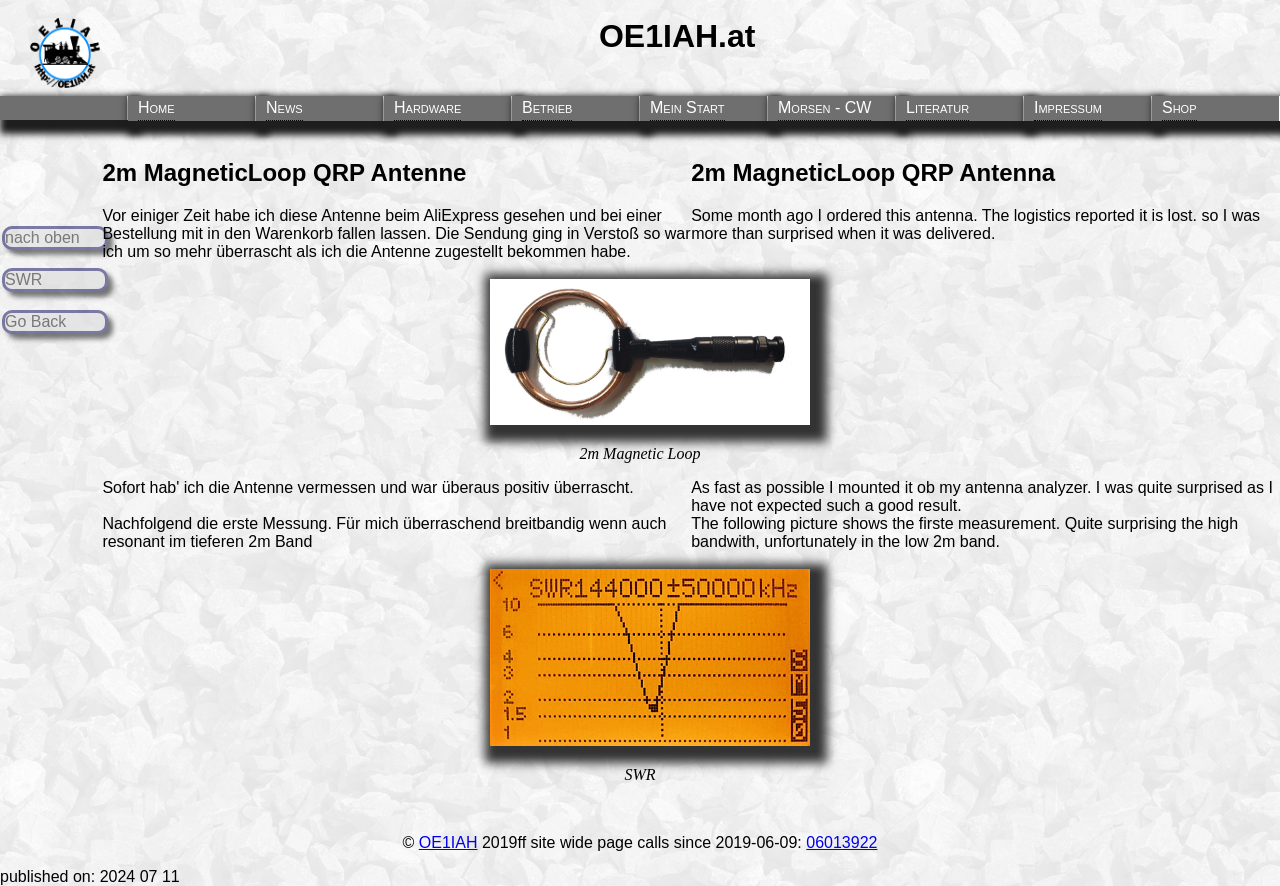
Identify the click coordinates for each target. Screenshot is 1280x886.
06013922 (841, 842)
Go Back (35, 321)
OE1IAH (448, 842)
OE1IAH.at (677, 36)
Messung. (297, 523)
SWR (23, 279)
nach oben (42, 237)
